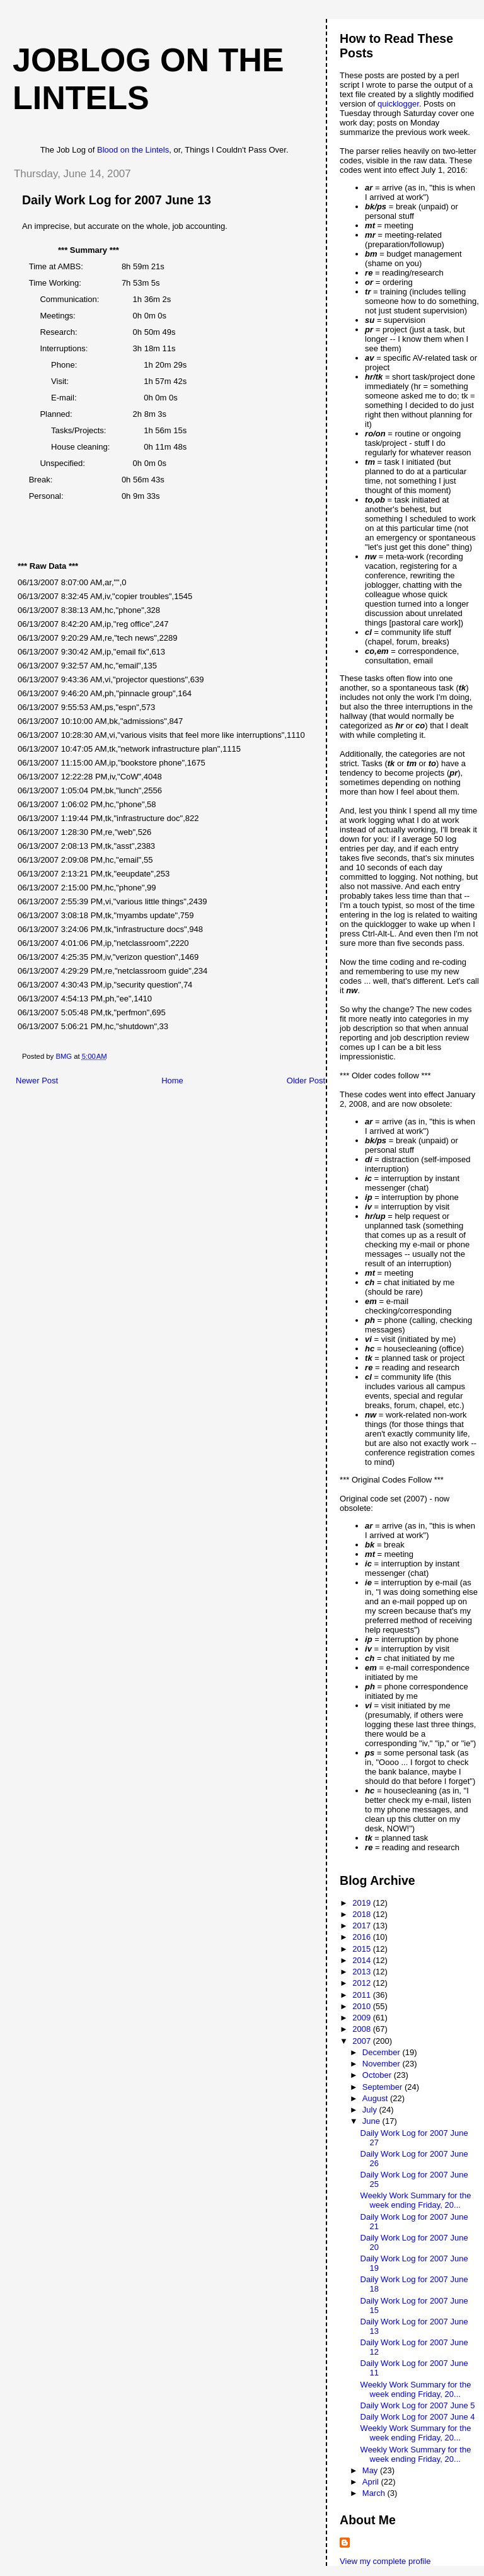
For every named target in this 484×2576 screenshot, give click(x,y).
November (382, 2063)
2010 (362, 2006)
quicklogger (398, 103)
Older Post (306, 1080)
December (382, 2052)
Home (172, 1080)
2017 (362, 1925)
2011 (362, 1995)
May (371, 2470)
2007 (362, 2041)
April (371, 2481)
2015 (362, 1949)
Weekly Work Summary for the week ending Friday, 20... (415, 2200)
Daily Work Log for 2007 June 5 (417, 2405)
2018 (362, 1914)
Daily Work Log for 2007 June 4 (417, 2417)
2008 (362, 2029)
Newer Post (37, 1080)
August (376, 2098)
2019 (362, 1903)
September (383, 2087)
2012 (362, 1983)
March (375, 2493)
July (370, 2109)
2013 (362, 1971)
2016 (362, 1937)
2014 (362, 1960)
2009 (362, 2017)
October (378, 2075)
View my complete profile (385, 2561)
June (372, 2121)
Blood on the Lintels (133, 149)
